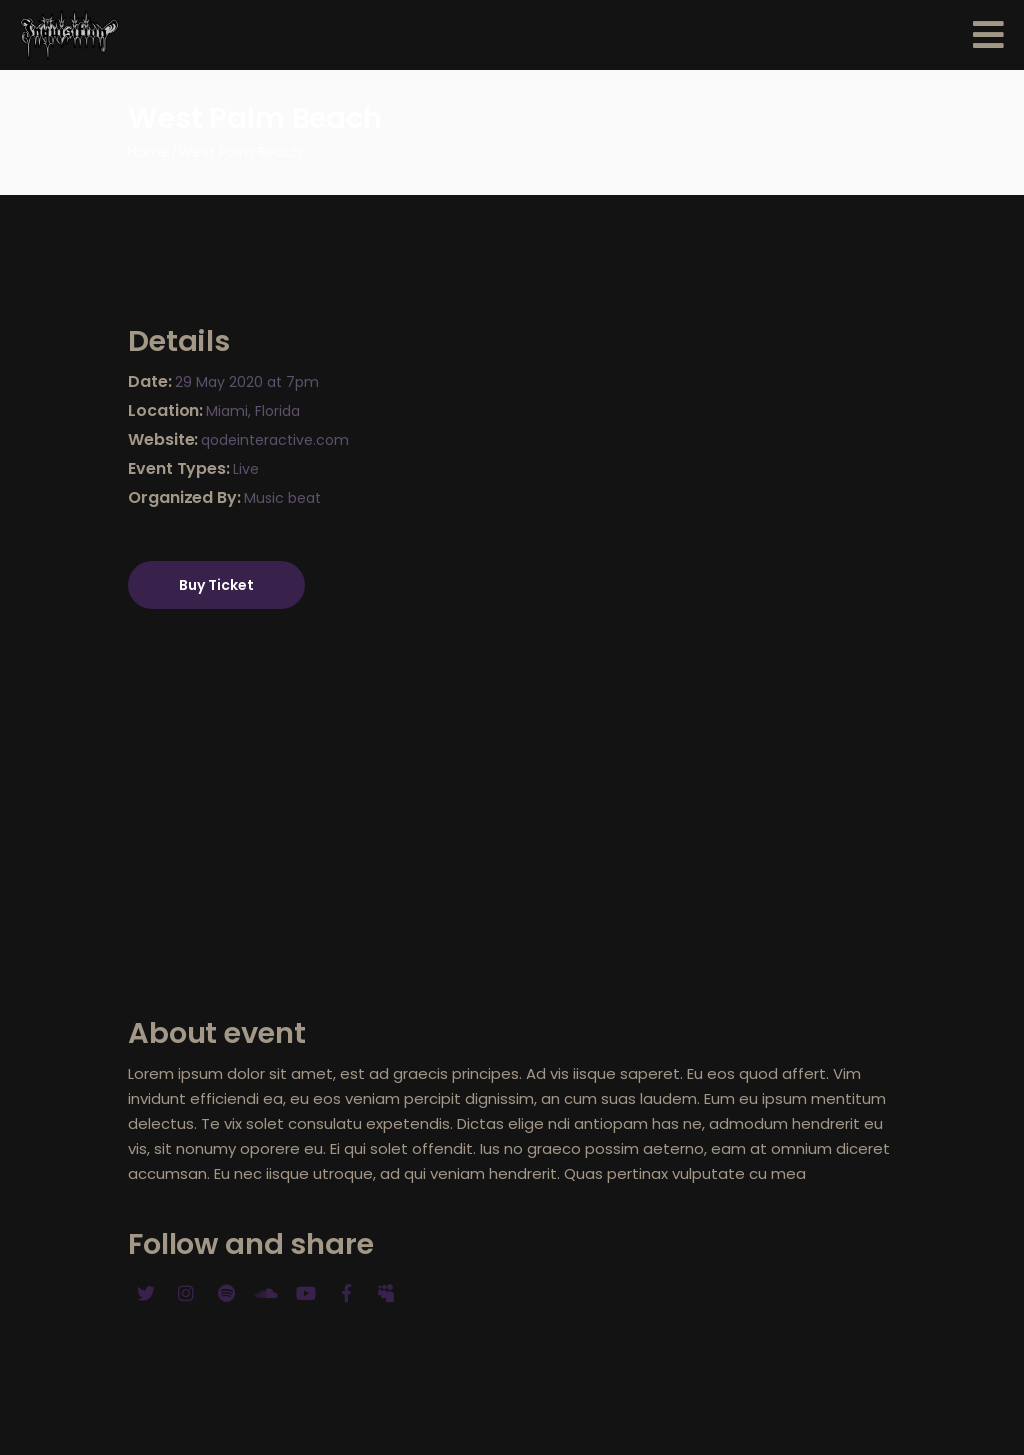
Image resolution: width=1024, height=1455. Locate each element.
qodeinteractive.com (275, 440)
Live (246, 469)
